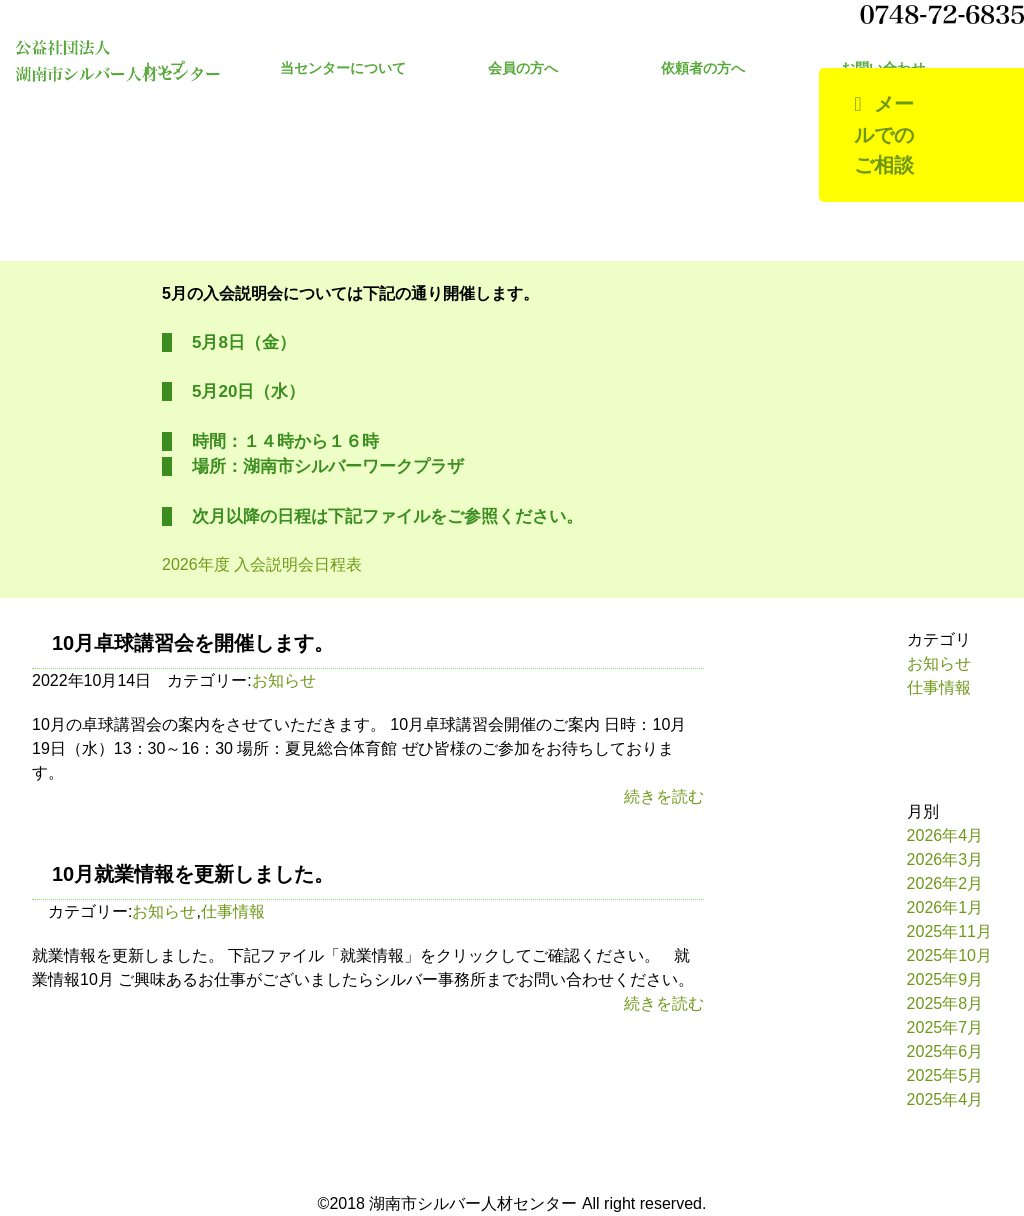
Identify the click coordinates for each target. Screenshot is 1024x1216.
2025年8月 (945, 1003)
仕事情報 (233, 911)
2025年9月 (945, 979)
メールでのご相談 (884, 134)
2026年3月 (945, 859)
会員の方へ (523, 68)
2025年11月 (949, 931)
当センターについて (343, 68)
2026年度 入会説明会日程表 (262, 564)
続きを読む (664, 796)
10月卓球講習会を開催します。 (193, 643)
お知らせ (284, 680)
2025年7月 (945, 1027)
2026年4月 (945, 835)
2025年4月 (945, 1099)
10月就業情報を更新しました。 (193, 874)
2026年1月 (945, 907)
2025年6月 (945, 1051)
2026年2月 (945, 883)
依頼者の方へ (703, 68)
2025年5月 (945, 1075)
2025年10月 (949, 955)
